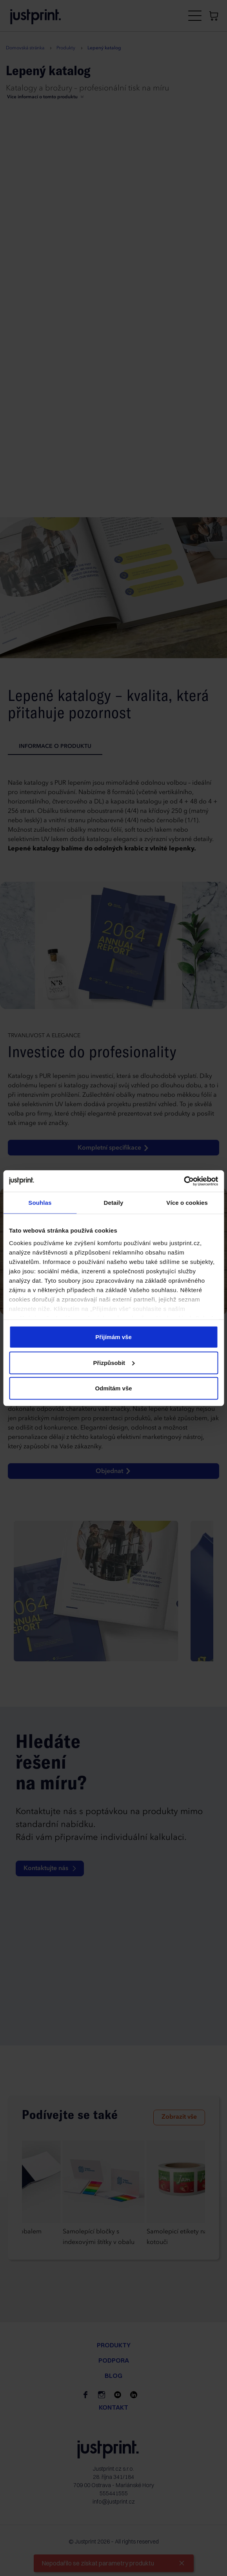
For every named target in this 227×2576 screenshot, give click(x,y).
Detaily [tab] (113, 1202)
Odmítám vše (113, 1388)
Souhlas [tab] (39, 1202)
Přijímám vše (113, 1337)
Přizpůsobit (113, 1362)
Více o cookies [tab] (187, 1202)
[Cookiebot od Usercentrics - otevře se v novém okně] (183, 1181)
